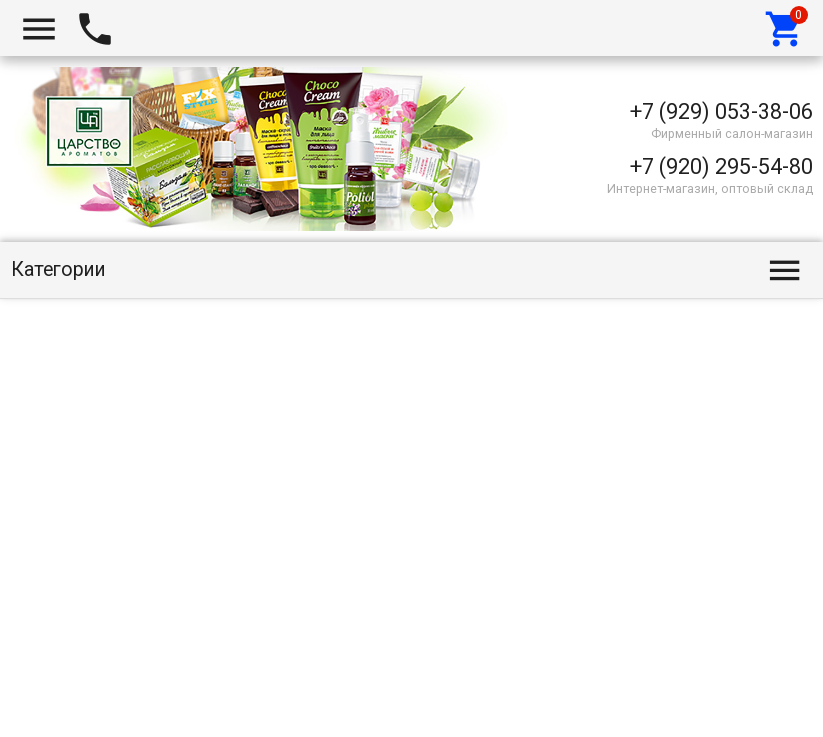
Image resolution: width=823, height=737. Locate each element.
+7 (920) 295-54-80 (721, 166)
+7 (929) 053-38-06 (721, 111)
